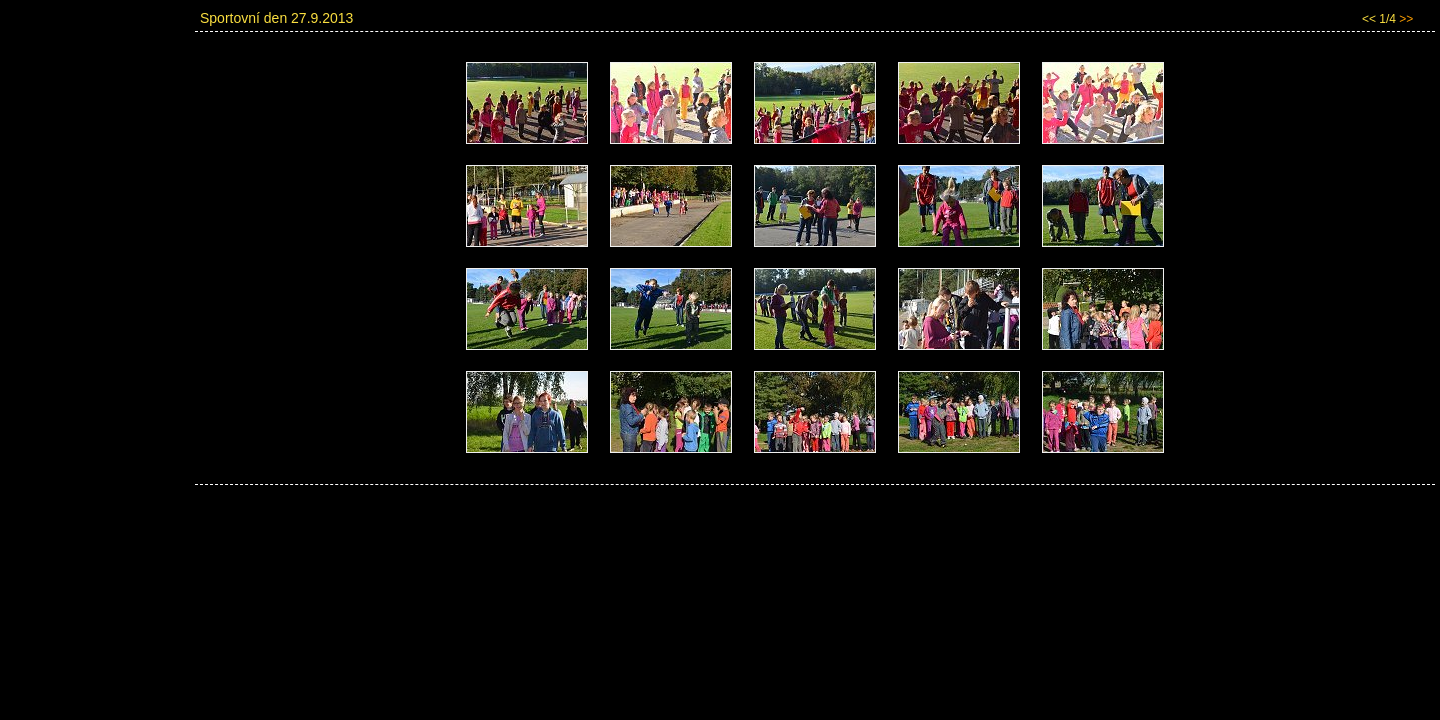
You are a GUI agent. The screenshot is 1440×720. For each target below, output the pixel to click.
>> (1406, 19)
